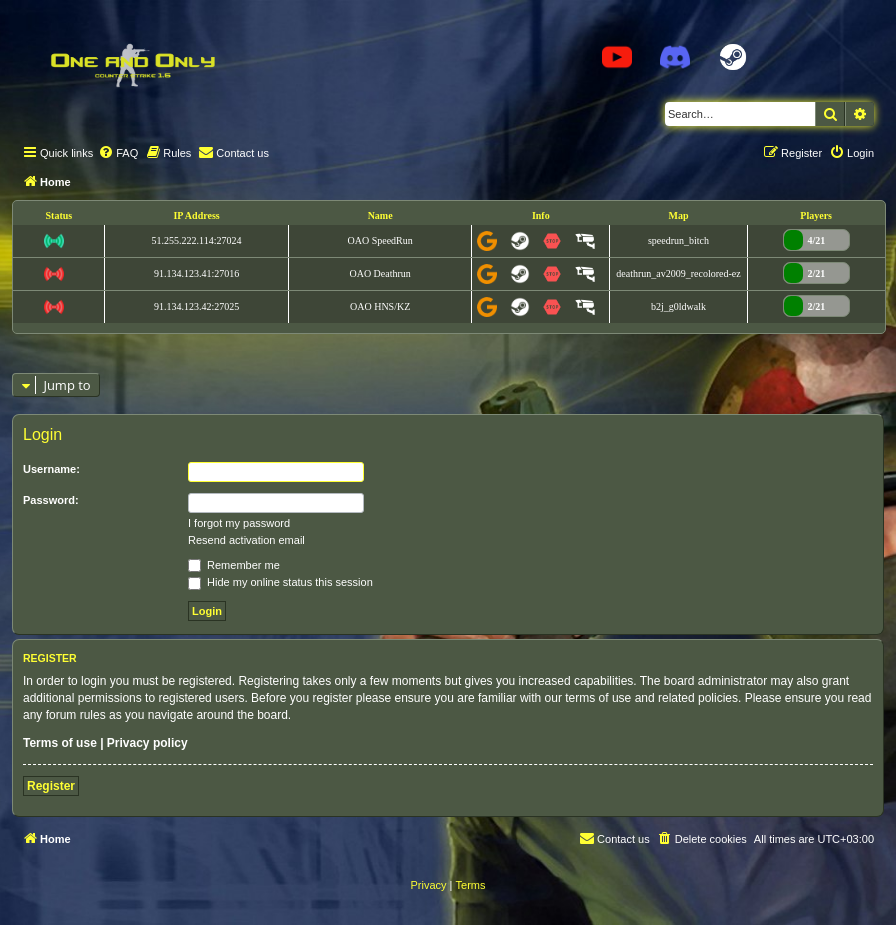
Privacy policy (147, 743)
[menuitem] (118, 153)
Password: (51, 500)
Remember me (234, 565)
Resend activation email (246, 540)
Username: (51, 469)
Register (51, 786)
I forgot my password (239, 523)
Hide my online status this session (280, 582)
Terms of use (60, 743)
